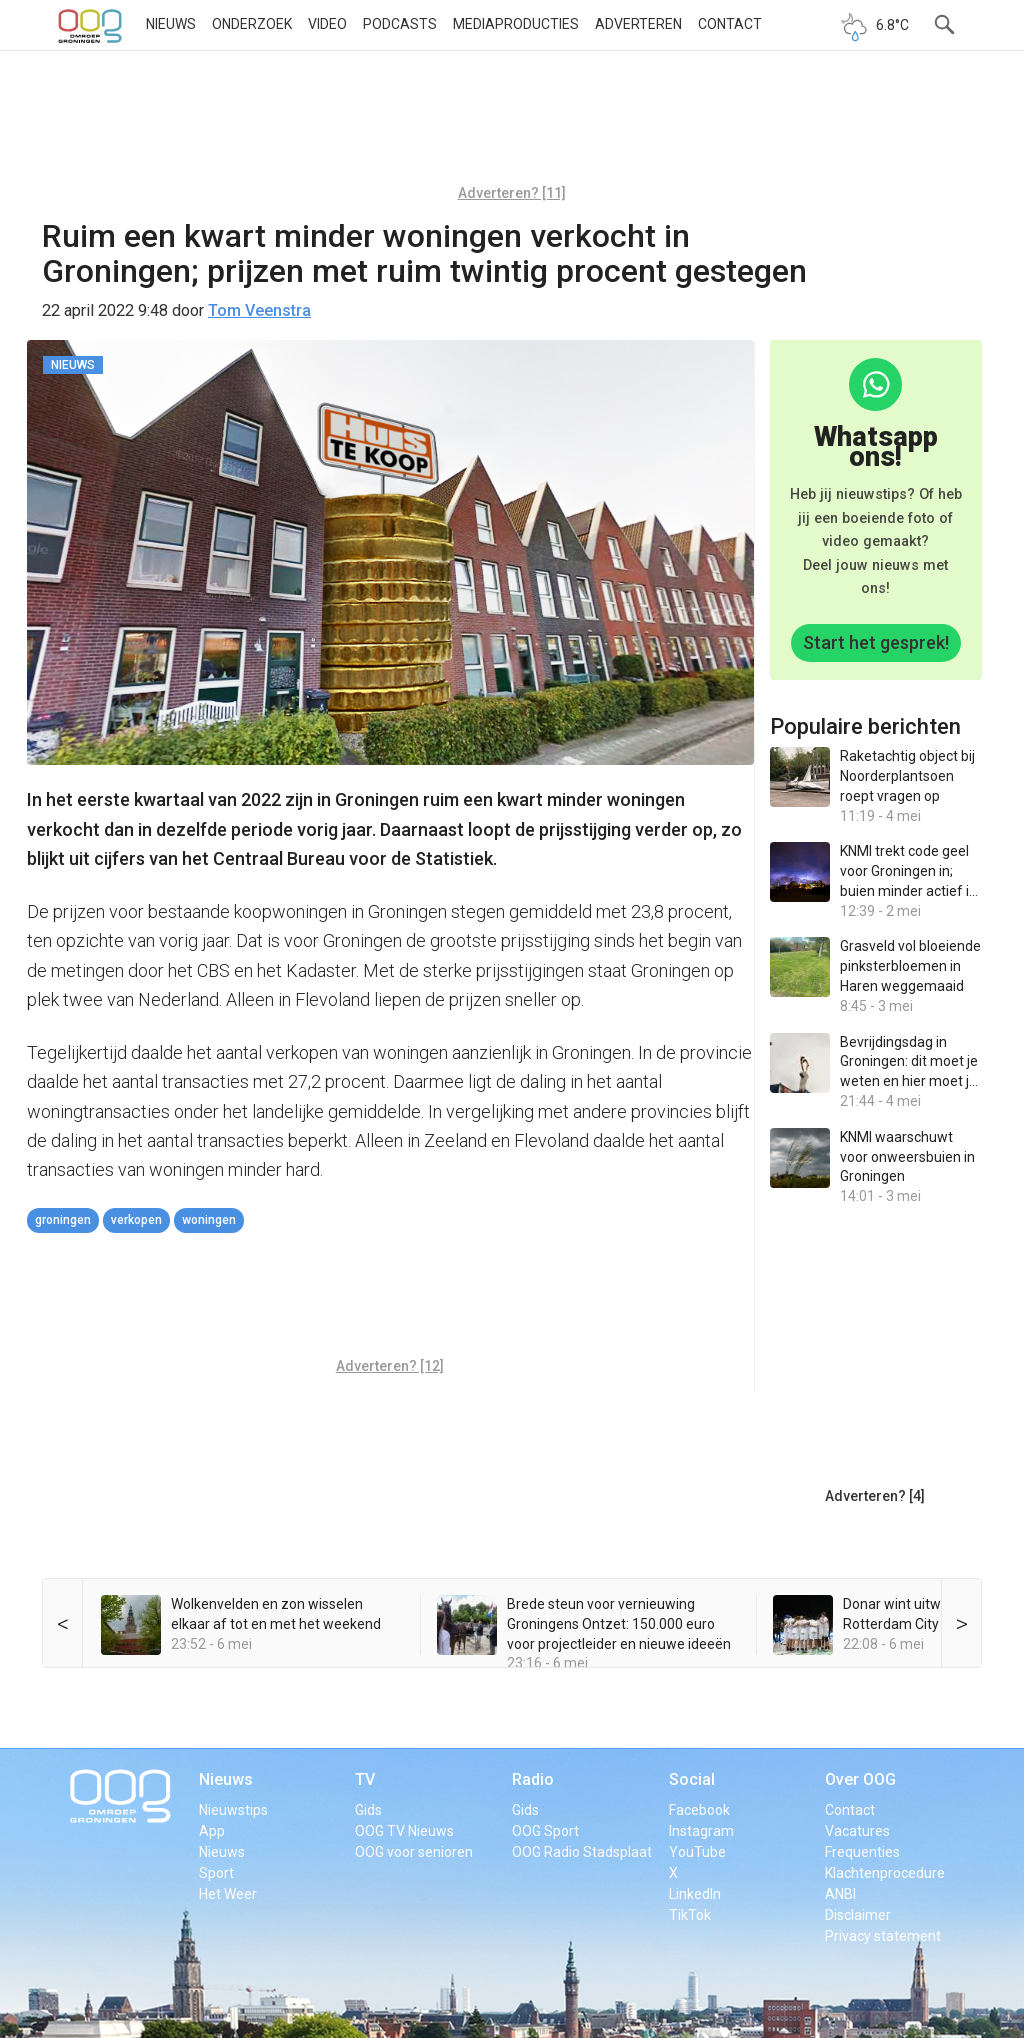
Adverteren (638, 24)
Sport (216, 1873)
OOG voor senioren (414, 1852)
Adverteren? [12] (390, 1366)
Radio (533, 1779)
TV (365, 1779)
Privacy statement (883, 1936)
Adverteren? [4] (875, 1496)
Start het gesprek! (876, 642)
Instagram (701, 1831)
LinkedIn (695, 1894)
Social (692, 1779)
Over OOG (860, 1779)
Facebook (699, 1810)
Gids (368, 1810)
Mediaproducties (516, 24)
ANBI (840, 1894)
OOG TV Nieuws (404, 1831)
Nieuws (171, 24)
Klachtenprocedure (885, 1873)
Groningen (63, 1220)
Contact (730, 24)
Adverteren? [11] (512, 193)
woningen (209, 1220)
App (212, 1831)
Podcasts (400, 24)
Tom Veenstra (259, 310)
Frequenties (862, 1852)
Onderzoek (252, 24)
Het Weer (228, 1894)
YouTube (697, 1852)
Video (327, 24)
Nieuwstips (233, 1810)
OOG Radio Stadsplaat (582, 1852)
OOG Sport (545, 1831)
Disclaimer (858, 1915)
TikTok (690, 1915)
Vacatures (857, 1831)
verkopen (136, 1220)
